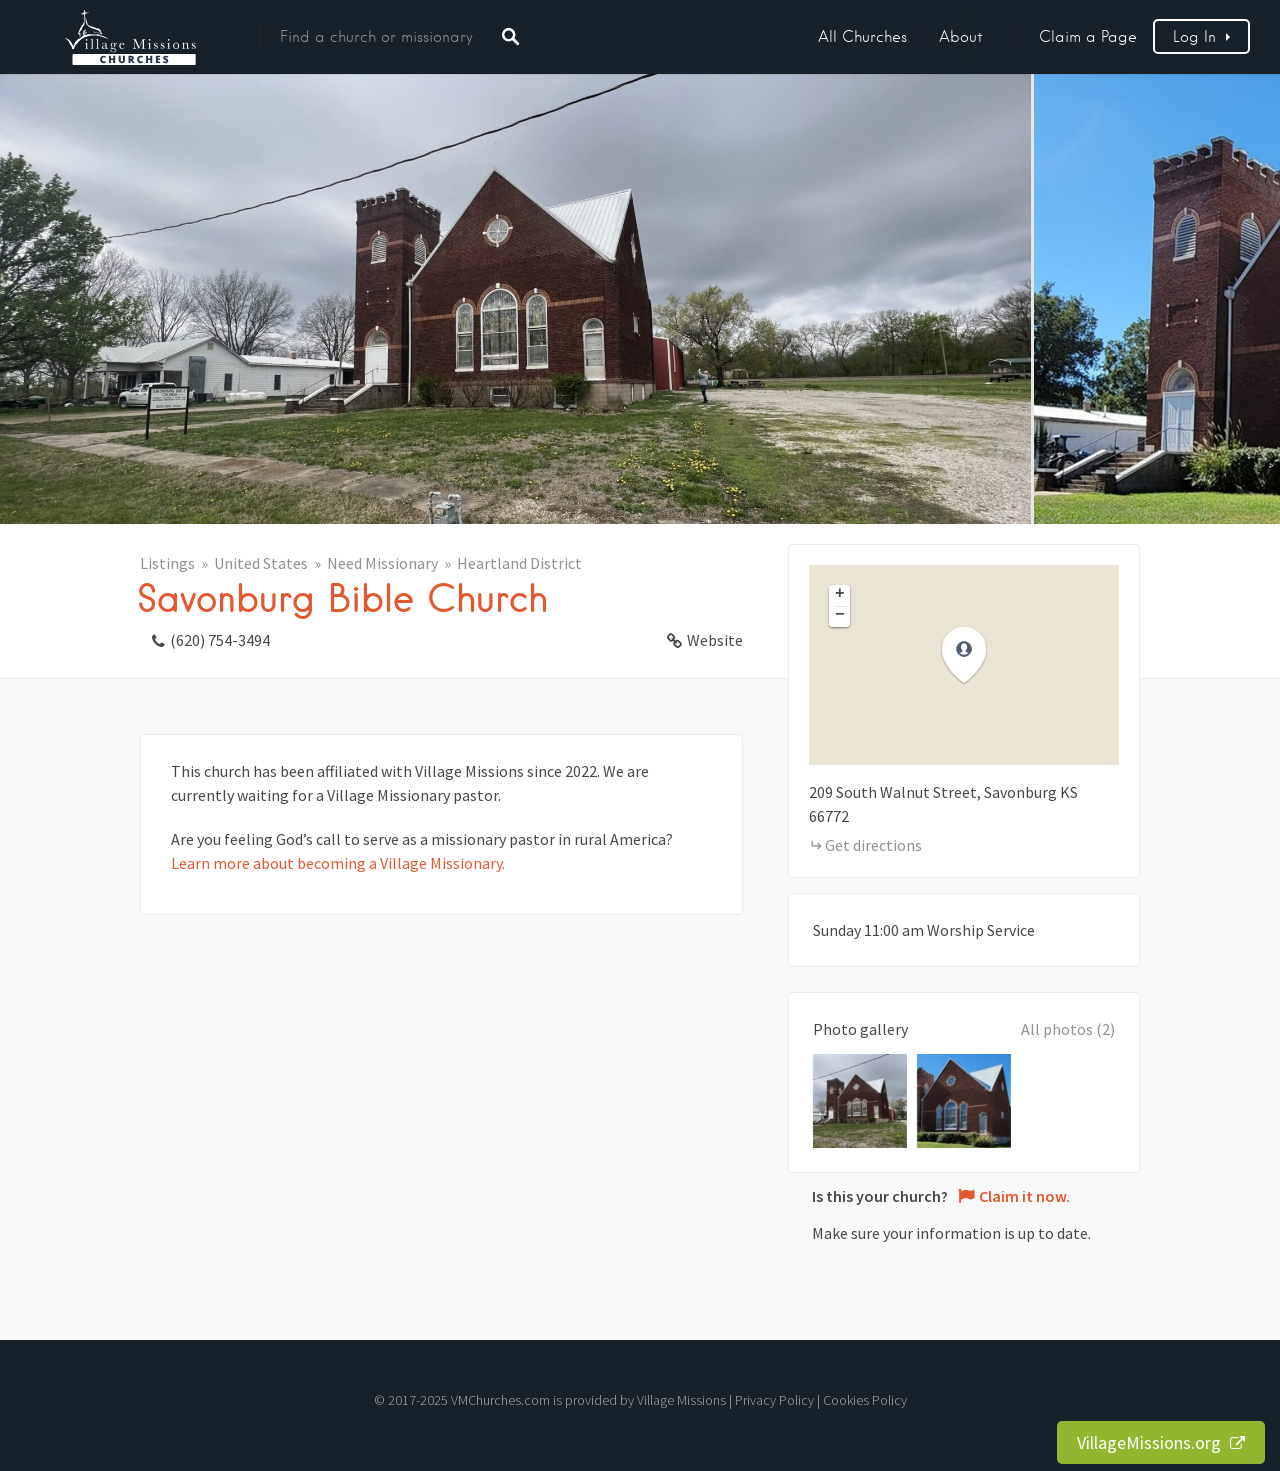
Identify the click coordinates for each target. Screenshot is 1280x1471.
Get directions (873, 845)
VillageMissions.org (1161, 1442)
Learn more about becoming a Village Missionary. (338, 863)
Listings (167, 563)
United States (261, 563)
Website (715, 640)
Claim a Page (1088, 37)
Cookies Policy (865, 1400)
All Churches (862, 37)
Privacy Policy (774, 1400)
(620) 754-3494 (220, 640)
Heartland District (519, 563)
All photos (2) (1068, 1029)
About (961, 37)
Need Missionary (382, 563)
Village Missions (681, 1400)
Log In (1194, 37)
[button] (976, 655)
